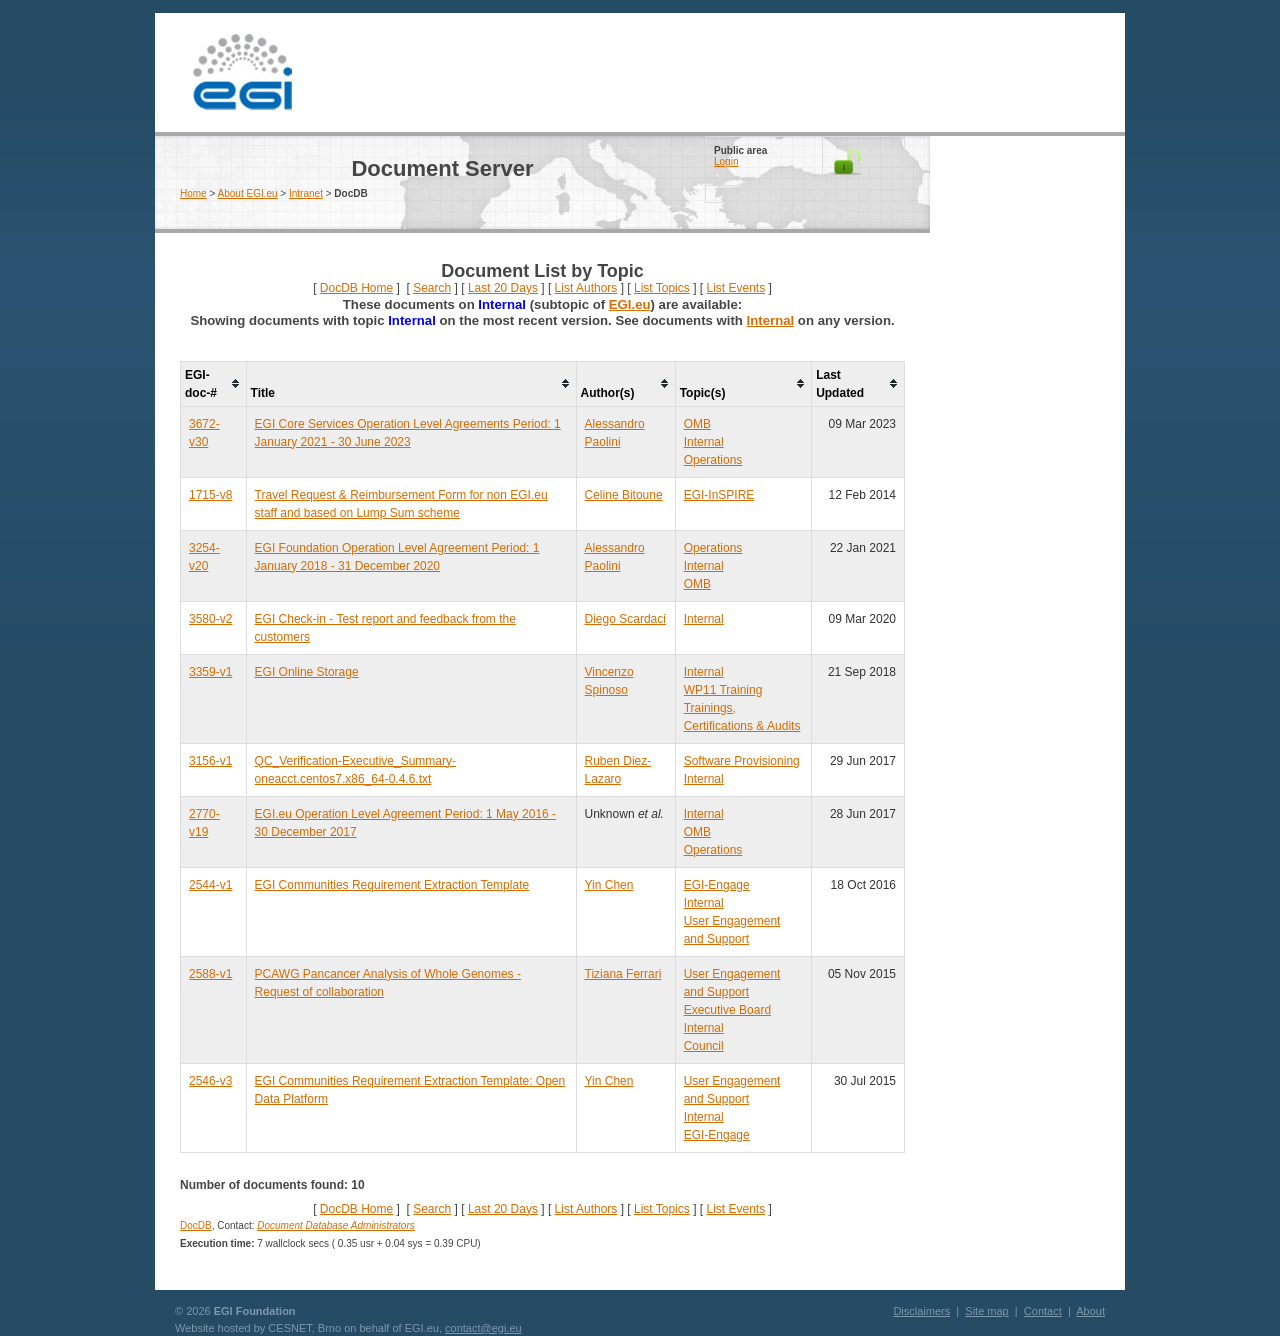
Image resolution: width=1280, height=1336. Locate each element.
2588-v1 (210, 974)
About (1090, 1311)
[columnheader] (214, 383)
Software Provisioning (742, 761)
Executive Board (727, 1010)
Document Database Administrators (335, 1225)
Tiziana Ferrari (623, 974)
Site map (986, 1311)
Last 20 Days (503, 288)
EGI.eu (630, 304)
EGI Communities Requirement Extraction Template (392, 885)
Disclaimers (921, 1311)
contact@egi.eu (483, 1328)
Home (193, 193)
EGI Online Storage (307, 672)
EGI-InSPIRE (719, 495)
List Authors (586, 288)
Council (704, 1046)
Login (726, 161)
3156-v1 (210, 761)
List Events (735, 288)
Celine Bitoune (624, 495)
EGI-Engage (717, 885)
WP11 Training (723, 690)
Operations (713, 460)
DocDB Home (356, 288)
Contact (1043, 1311)
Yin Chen (609, 885)
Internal (771, 320)
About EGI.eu (248, 193)
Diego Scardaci (625, 619)
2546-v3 (210, 1081)
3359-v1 (210, 672)
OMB (697, 424)
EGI (242, 72)
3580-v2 (210, 619)
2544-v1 (210, 885)
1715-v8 (210, 495)
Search (432, 288)
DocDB (196, 1225)
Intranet (306, 193)
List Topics (662, 288)
